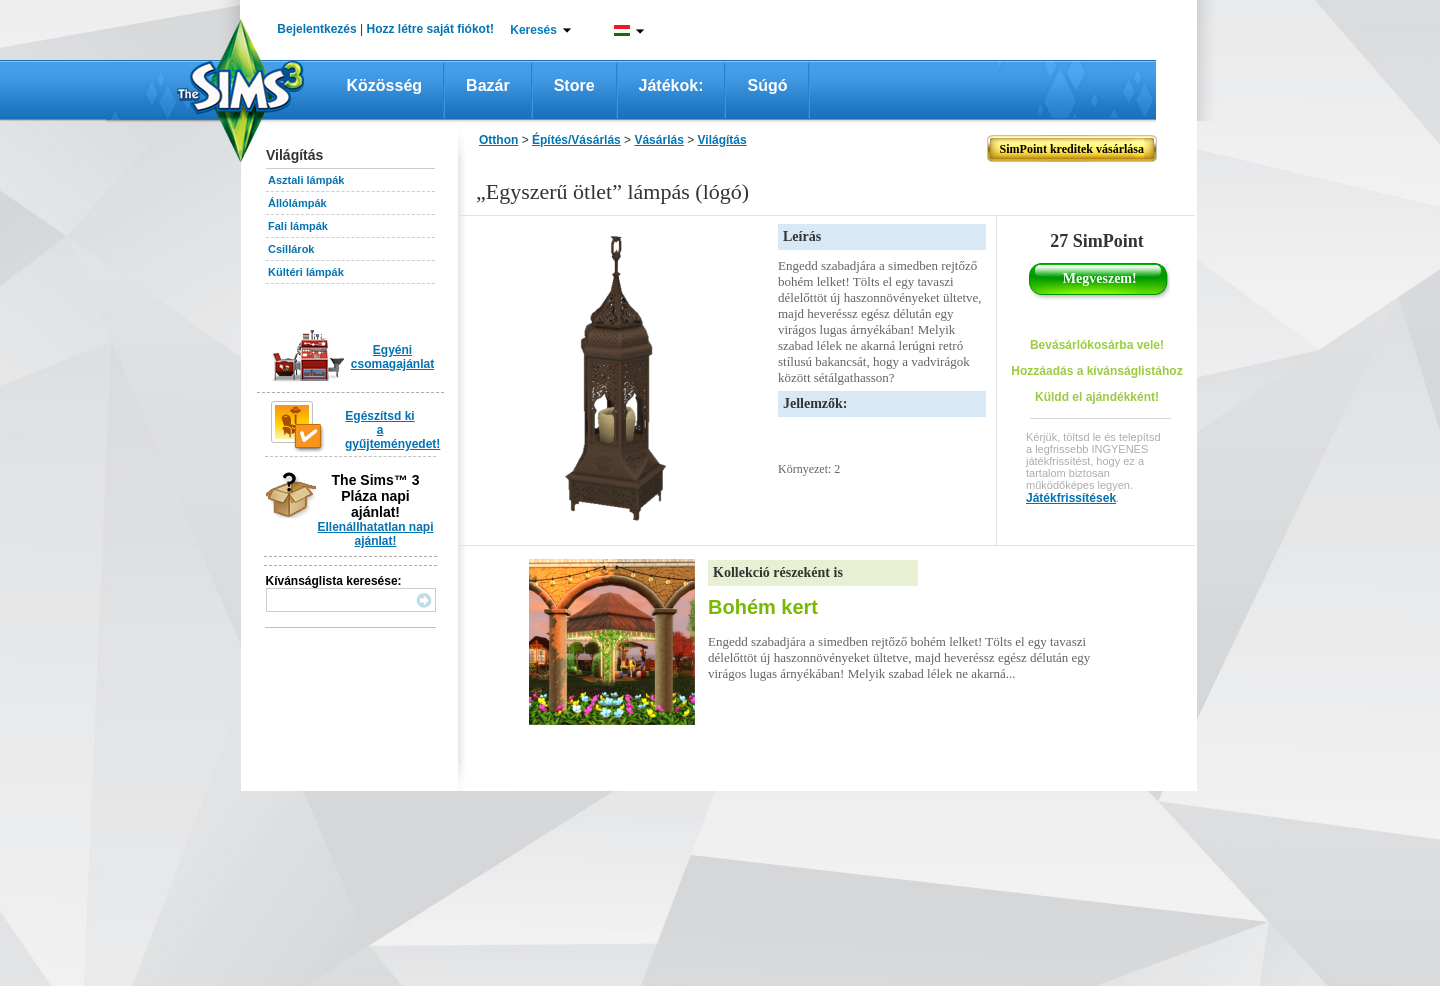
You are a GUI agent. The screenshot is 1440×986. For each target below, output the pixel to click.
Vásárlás (658, 140)
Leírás (802, 236)
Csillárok (291, 249)
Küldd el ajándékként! (1097, 397)
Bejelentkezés (316, 29)
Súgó (767, 85)
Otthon (498, 140)
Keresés (533, 30)
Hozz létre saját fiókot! (430, 29)
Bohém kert (763, 607)
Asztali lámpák (306, 180)
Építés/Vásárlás (576, 140)
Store (574, 85)
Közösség (385, 85)
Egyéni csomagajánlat (392, 357)
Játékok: (671, 85)
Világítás (722, 140)
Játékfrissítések (1071, 498)
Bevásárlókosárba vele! (1097, 345)
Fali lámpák (298, 226)
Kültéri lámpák (306, 272)
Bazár (488, 85)
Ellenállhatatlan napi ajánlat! (375, 534)
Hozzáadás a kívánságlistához (1096, 371)
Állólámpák (297, 203)
